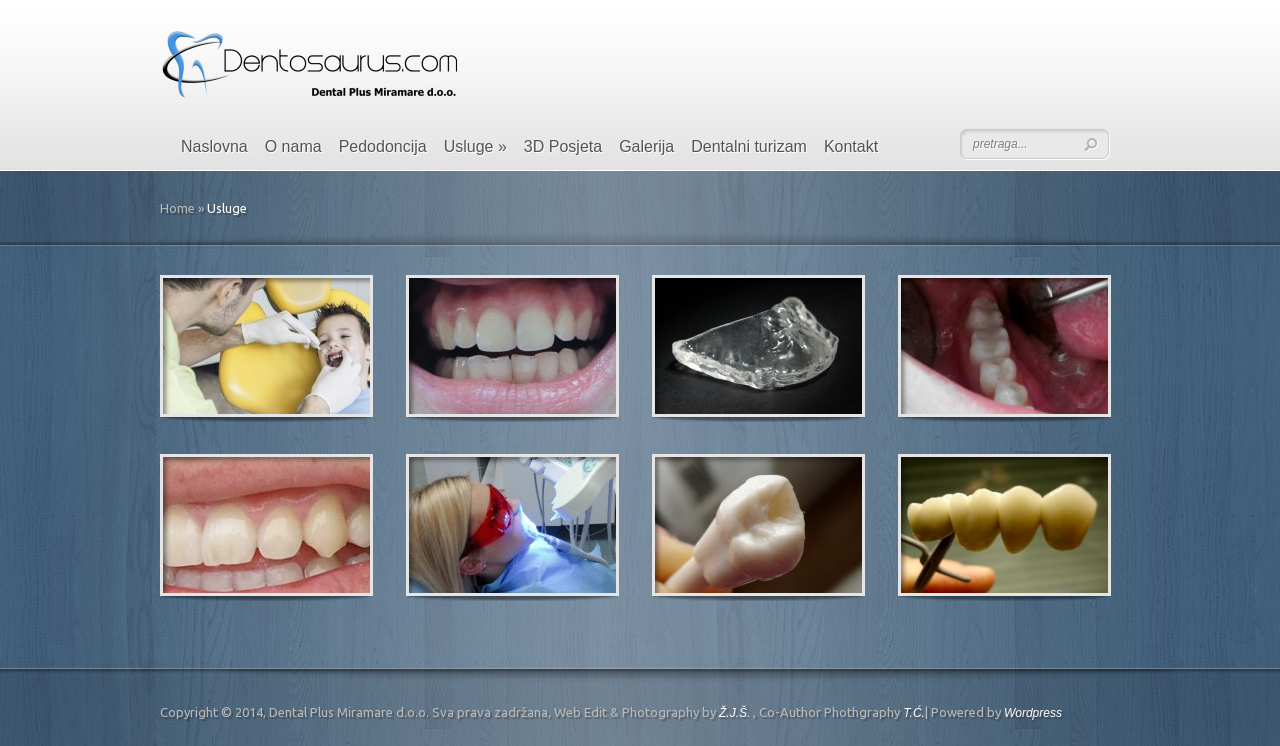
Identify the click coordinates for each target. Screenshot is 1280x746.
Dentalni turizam (749, 146)
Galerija (646, 146)
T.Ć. (914, 713)
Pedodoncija (383, 146)
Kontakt (851, 146)
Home (177, 208)
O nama (293, 146)
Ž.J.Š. (734, 713)
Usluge (475, 146)
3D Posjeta (563, 146)
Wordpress (1033, 713)
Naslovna (214, 146)
